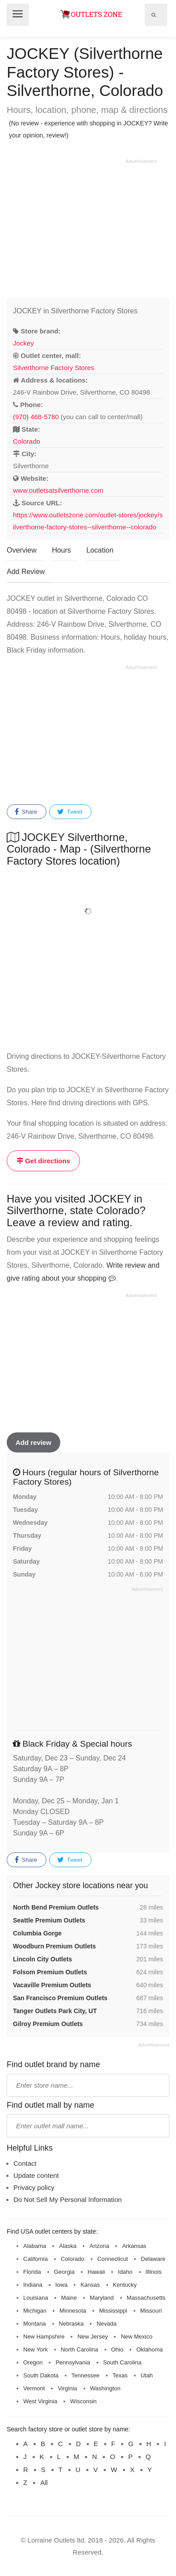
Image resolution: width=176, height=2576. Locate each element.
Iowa (61, 2284)
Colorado (26, 441)
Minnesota (72, 2310)
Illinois (154, 2271)
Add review (33, 1442)
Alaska (67, 2246)
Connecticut (112, 2259)
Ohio (117, 2349)
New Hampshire (43, 2336)
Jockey (23, 343)
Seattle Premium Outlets (49, 1920)
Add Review (26, 571)
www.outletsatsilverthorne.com (58, 490)
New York (35, 2349)
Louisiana (35, 2297)
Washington (105, 2388)
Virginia (67, 2388)
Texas (120, 2375)
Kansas (90, 2284)
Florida (32, 2271)
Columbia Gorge (37, 1933)
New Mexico (136, 2336)
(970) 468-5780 (36, 416)
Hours (61, 550)
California (35, 2259)
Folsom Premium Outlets (50, 1972)
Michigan (34, 2310)
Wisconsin (83, 2401)
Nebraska (71, 2323)
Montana (34, 2323)
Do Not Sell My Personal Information (67, 2199)
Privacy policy (33, 2187)
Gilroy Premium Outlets (48, 2023)
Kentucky (125, 2284)
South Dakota (41, 2375)
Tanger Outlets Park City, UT (55, 2010)
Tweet (69, 812)
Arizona (99, 2246)
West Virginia (40, 2401)
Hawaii (96, 2271)
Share (26, 812)
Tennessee (85, 2375)
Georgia (64, 2271)
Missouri (151, 2310)
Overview (22, 550)
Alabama (34, 2246)
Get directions (43, 1161)
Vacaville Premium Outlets (52, 1985)
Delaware (153, 2259)
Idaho (125, 2271)
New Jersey (92, 2336)
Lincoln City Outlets (42, 1959)
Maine (69, 2297)
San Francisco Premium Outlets (60, 1998)
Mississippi (113, 2310)
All (44, 2482)
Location (99, 550)
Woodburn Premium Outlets (54, 1946)
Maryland (101, 2297)
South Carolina (122, 2362)
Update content (36, 2175)
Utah (147, 2375)
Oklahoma (149, 2349)
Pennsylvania (72, 2362)
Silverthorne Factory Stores (53, 367)
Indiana (32, 2284)
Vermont (34, 2388)
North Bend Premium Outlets (56, 1907)
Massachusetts (146, 2297)
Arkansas (134, 2246)
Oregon (32, 2362)
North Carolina (79, 2349)
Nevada (106, 2323)
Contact (25, 2163)
